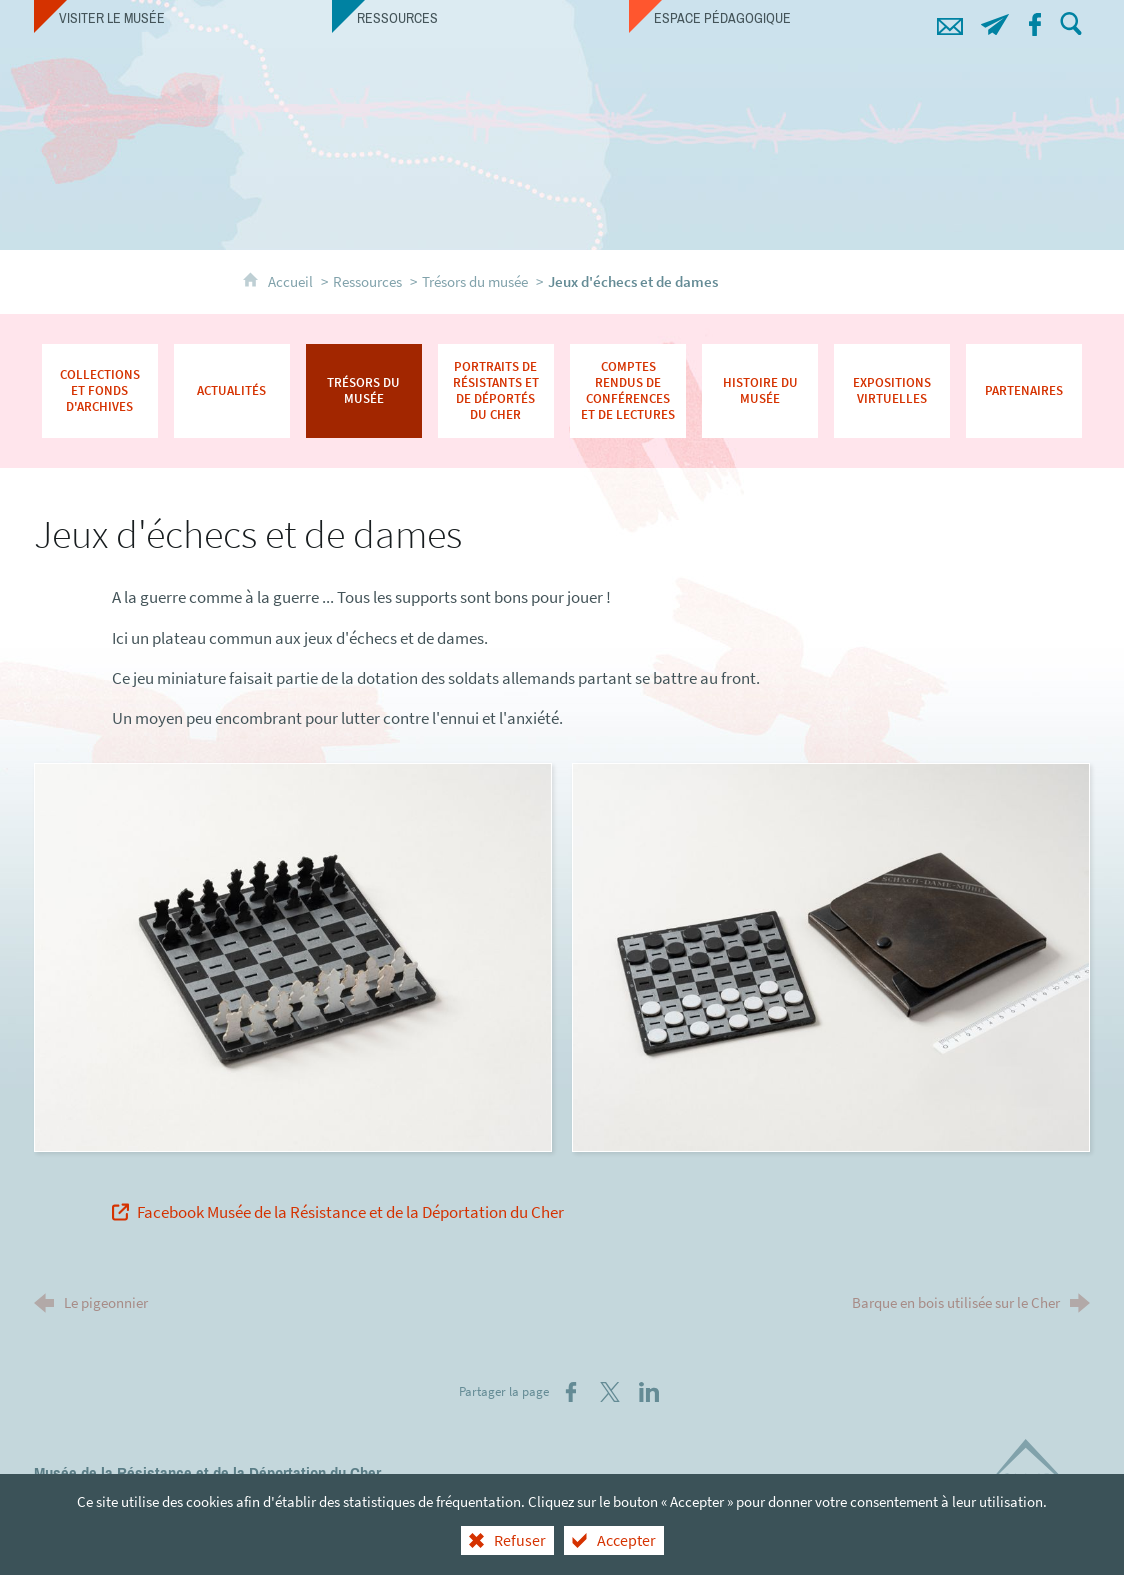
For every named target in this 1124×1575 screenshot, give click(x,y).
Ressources (367, 281)
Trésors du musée (475, 281)
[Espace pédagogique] (778, 17)
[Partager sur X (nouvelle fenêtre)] (610, 1392)
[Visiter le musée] (183, 17)
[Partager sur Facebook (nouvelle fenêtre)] (571, 1392)
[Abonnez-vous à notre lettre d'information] (994, 21)
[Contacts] (949, 21)
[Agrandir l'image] (293, 956)
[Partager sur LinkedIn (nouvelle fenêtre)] (649, 1392)
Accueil (292, 281)
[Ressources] (481, 17)
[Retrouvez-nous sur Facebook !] (1034, 21)
